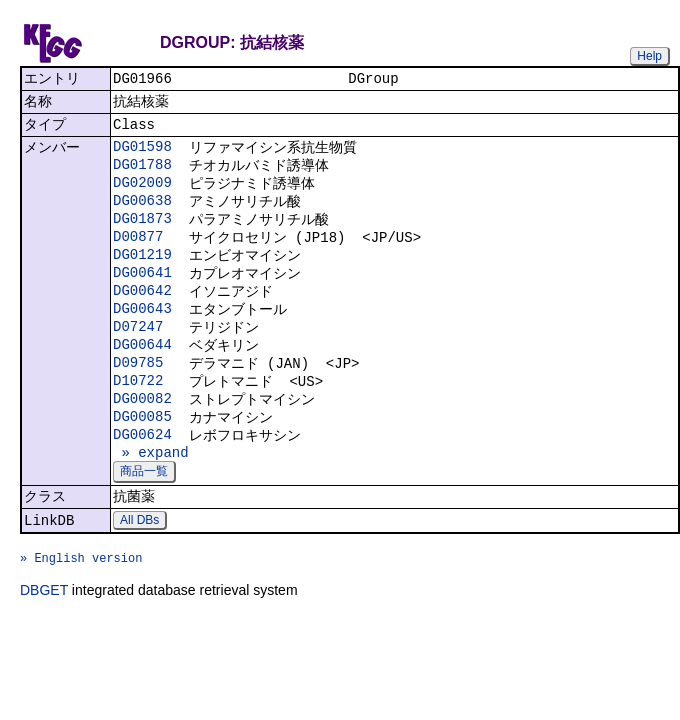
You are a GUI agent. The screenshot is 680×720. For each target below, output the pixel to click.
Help (649, 56)
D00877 (138, 254)
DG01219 (142, 274)
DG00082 (142, 434)
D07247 (138, 354)
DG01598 (142, 154)
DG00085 (142, 454)
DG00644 (142, 374)
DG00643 (142, 334)
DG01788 (142, 174)
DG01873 (142, 234)
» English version (81, 611)
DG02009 (142, 194)
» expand (151, 494)
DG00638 (142, 214)
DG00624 (142, 474)
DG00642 (142, 314)
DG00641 (142, 294)
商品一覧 (144, 515)
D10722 (138, 414)
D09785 (138, 394)
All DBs (139, 568)
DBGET (44, 647)
